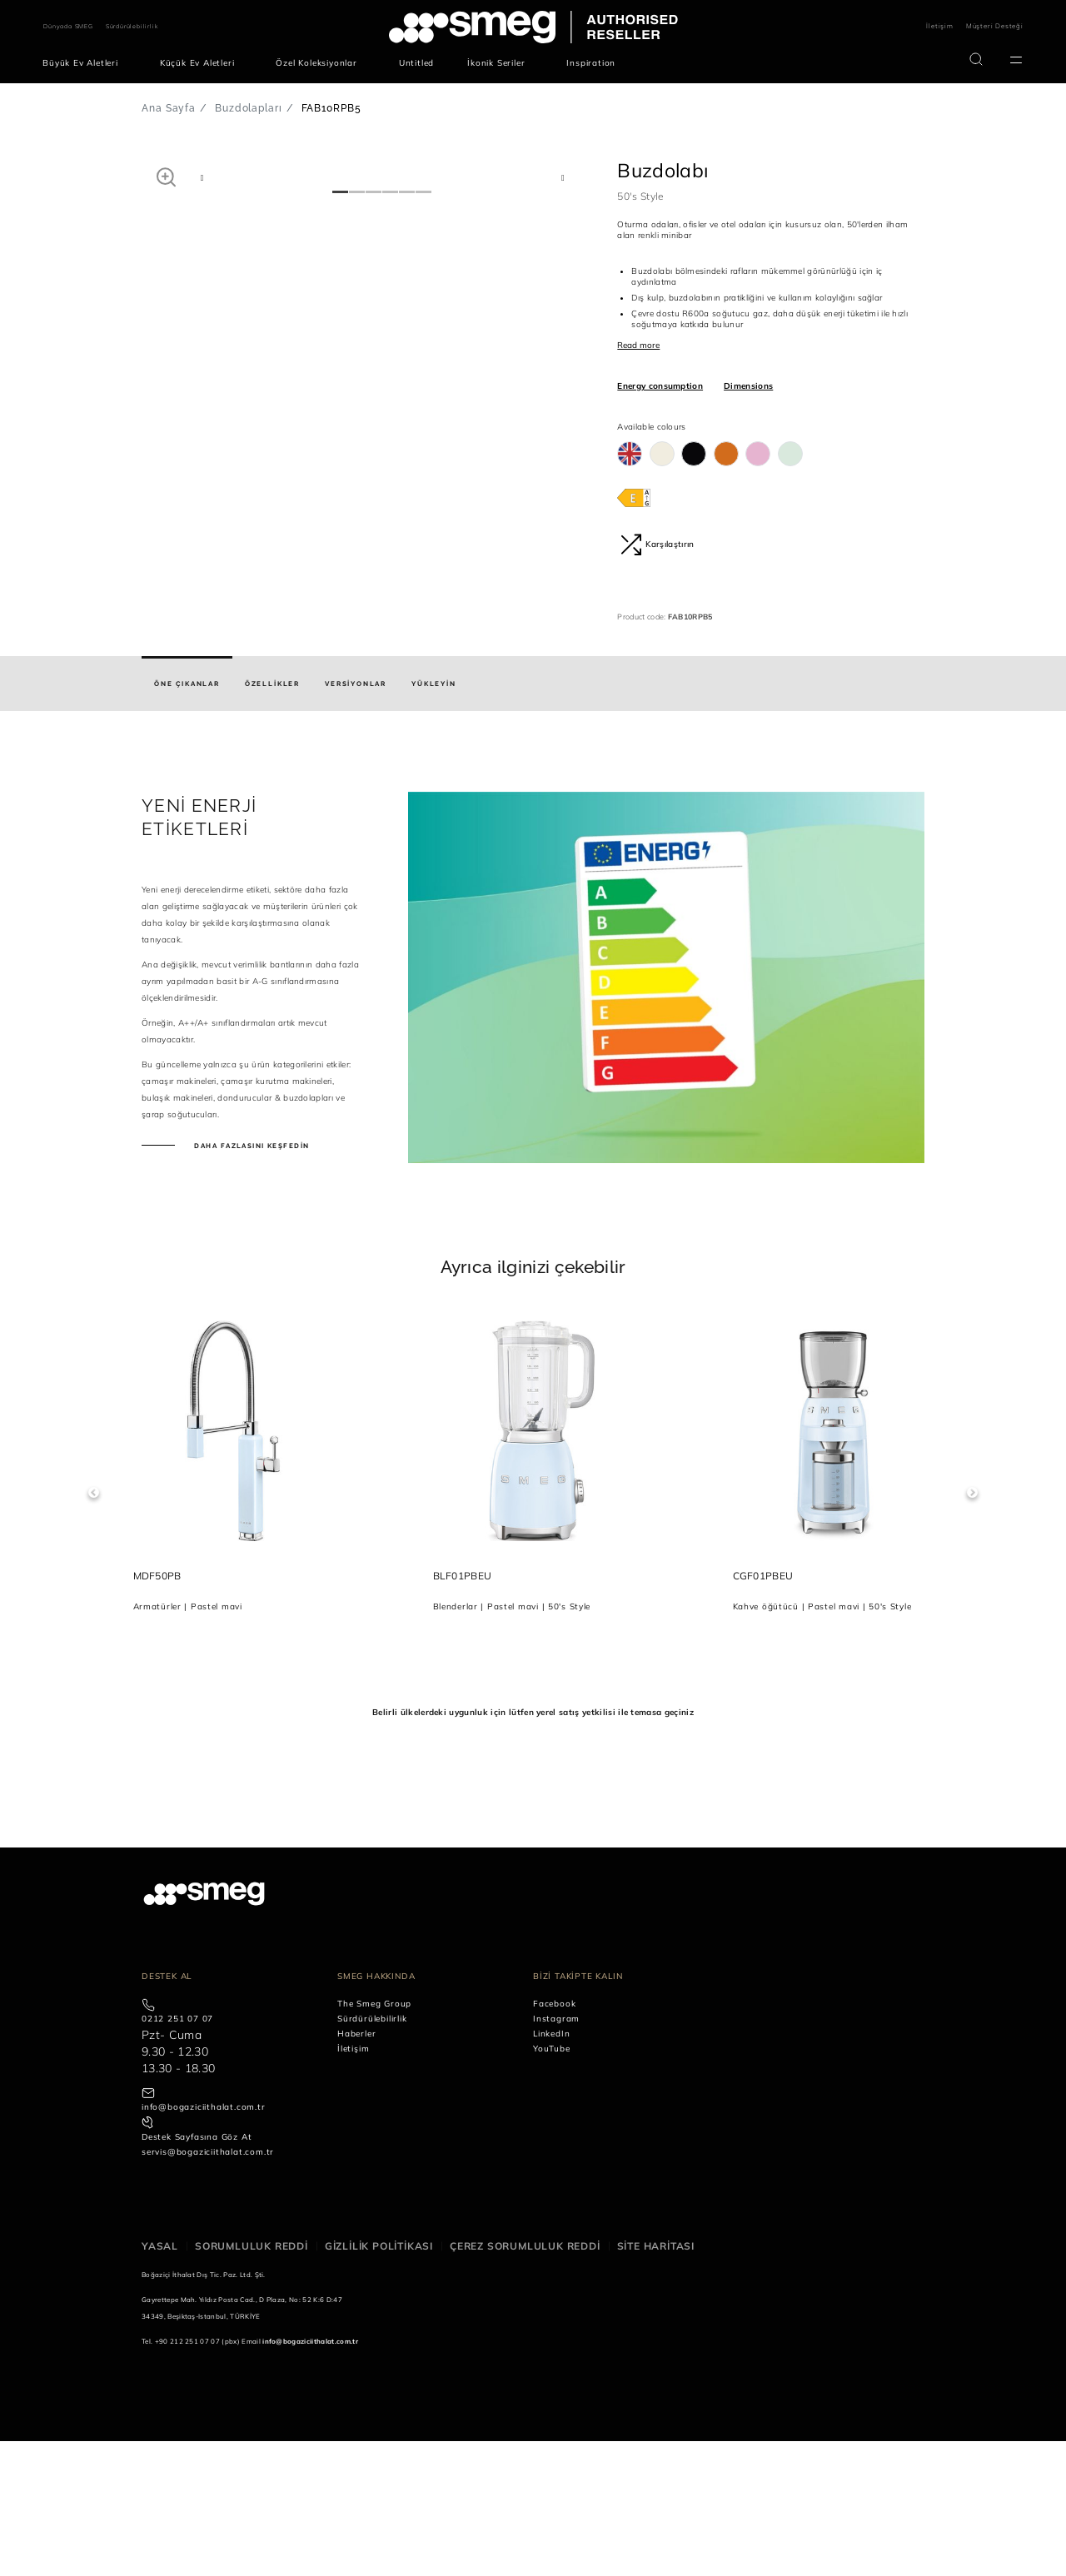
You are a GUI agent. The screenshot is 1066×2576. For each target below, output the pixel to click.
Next (972, 1628)
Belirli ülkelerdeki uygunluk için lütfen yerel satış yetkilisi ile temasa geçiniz (533, 1847)
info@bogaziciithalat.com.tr (204, 2242)
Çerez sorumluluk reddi (525, 2381)
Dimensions (748, 385)
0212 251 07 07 (177, 2154)
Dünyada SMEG (68, 26)
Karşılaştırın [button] (657, 544)
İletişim (939, 26)
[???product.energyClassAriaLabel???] (633, 497)
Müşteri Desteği (995, 26)
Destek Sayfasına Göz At (197, 2272)
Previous (93, 1628)
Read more (638, 345)
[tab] (187, 819)
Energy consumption (660, 385)
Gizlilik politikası (379, 2381)
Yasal (160, 2381)
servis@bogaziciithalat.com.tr (208, 2287)
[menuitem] (84, 63)
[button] (166, 176)
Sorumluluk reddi (251, 2381)
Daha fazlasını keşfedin (251, 1281)
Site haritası (656, 2381)
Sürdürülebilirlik (132, 26)
